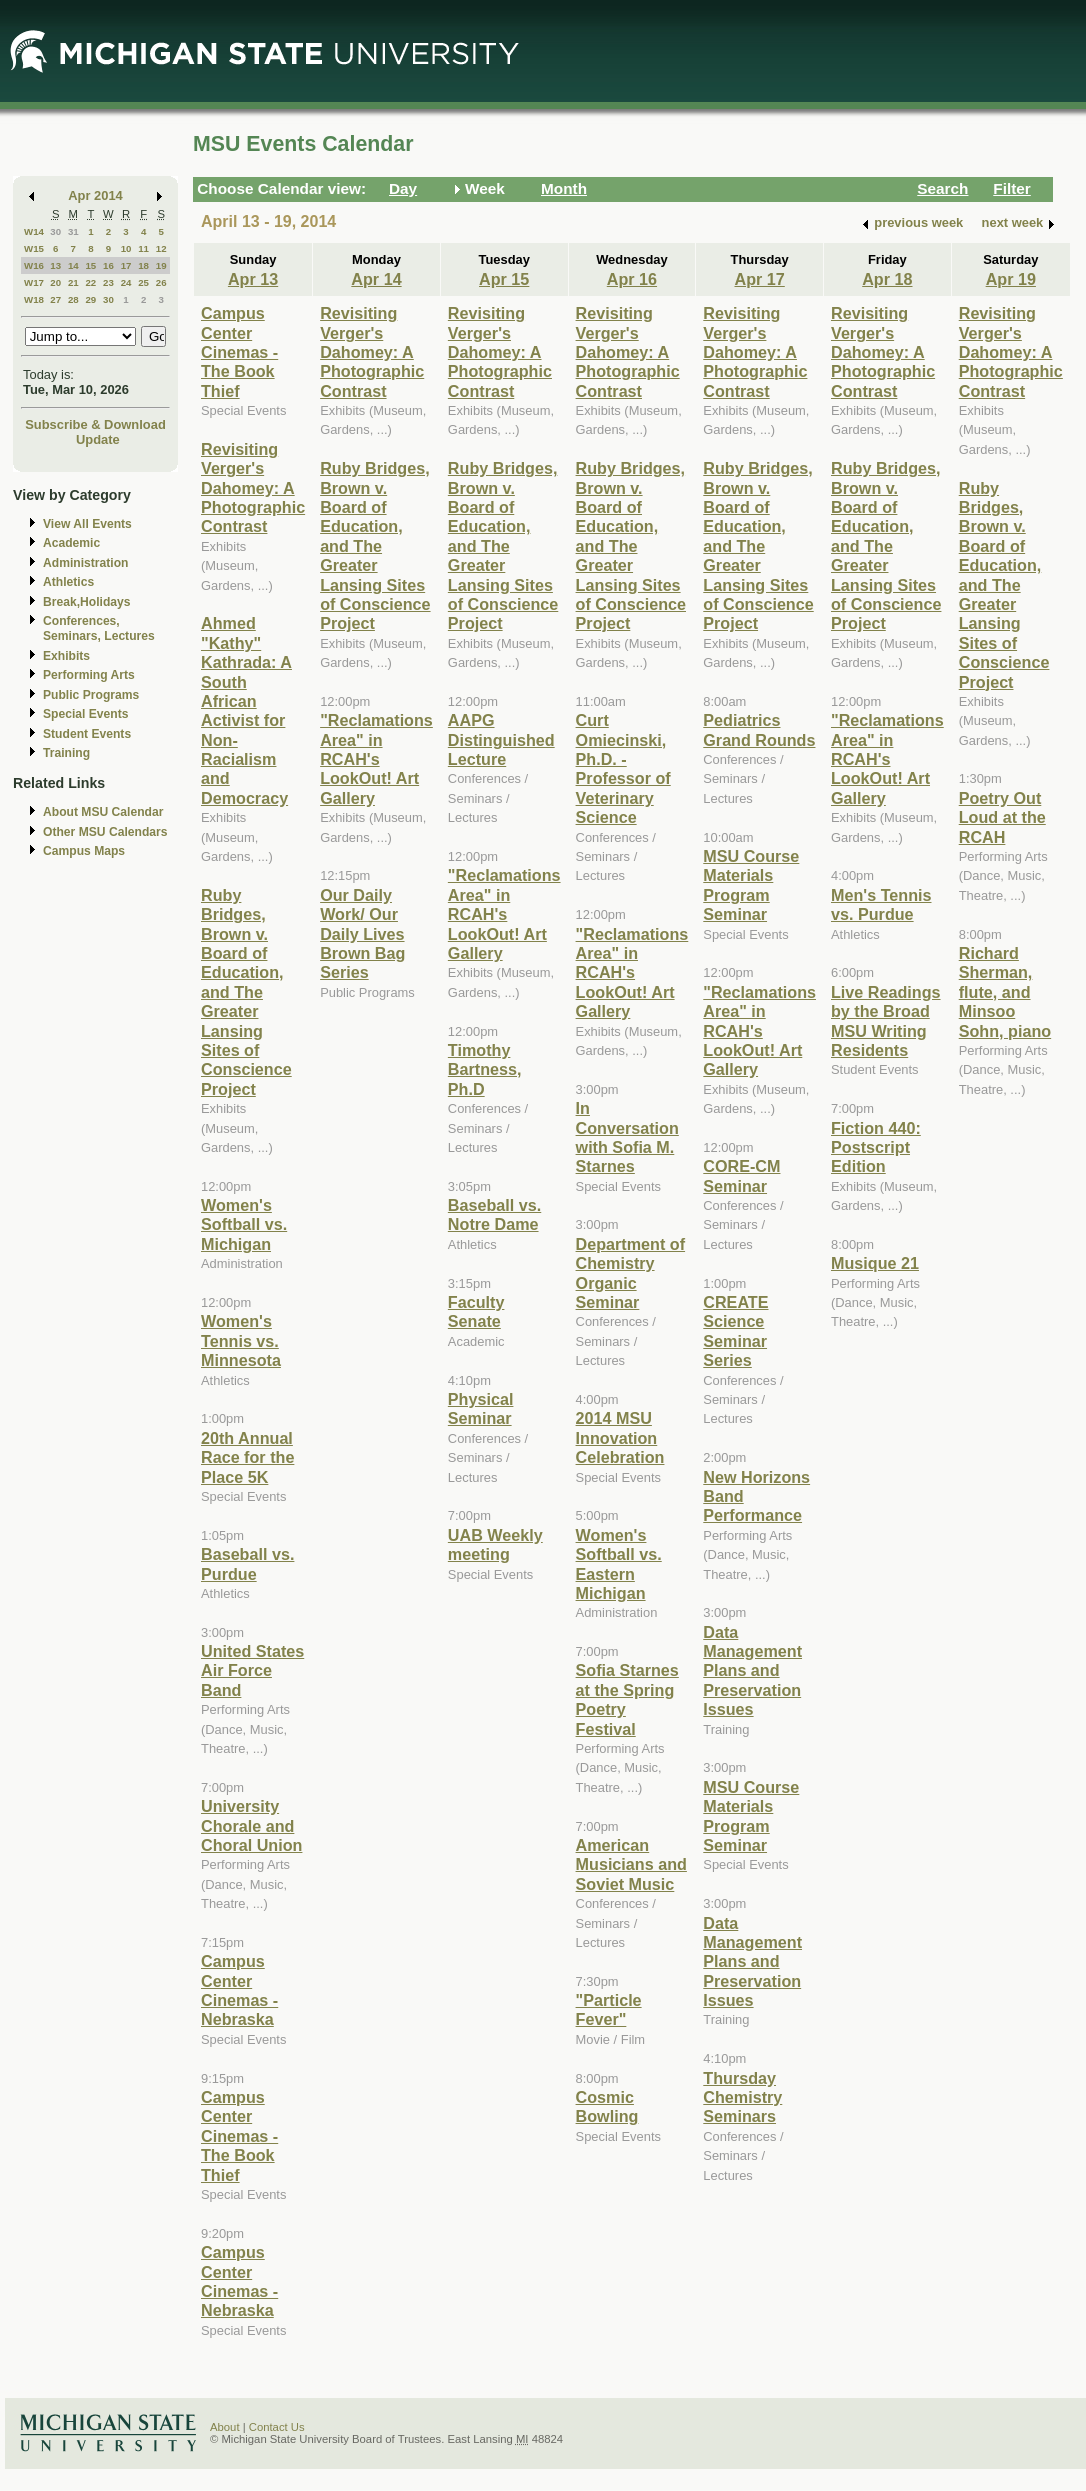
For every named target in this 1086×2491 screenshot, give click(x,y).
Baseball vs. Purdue (247, 1563)
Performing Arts (89, 675)
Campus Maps (84, 851)
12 (161, 248)
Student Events (87, 734)
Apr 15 (504, 279)
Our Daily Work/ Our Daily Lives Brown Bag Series (362, 934)
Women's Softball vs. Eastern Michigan (619, 1564)
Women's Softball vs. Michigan (244, 1224)
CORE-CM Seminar (741, 1175)
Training (66, 753)
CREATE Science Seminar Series (735, 1331)
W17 (34, 282)
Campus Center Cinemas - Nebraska (239, 1990)
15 (90, 265)
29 (90, 299)
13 (55, 265)
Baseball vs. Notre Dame (494, 1214)
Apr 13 (253, 279)
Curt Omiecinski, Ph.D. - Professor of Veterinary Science (623, 768)
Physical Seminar (481, 1408)
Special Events (85, 714)
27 (55, 299)
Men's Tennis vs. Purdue (881, 904)
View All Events (87, 524)
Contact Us (277, 2427)
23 (108, 282)
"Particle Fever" (609, 2009)
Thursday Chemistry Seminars (742, 2097)
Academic (71, 543)
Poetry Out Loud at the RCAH (1002, 817)
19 (161, 265)
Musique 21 (875, 1263)
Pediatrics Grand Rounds (759, 729)
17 (126, 265)
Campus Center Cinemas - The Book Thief (239, 352)
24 (126, 282)
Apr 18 (887, 279)
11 (143, 248)
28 (73, 299)
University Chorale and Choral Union (251, 1825)
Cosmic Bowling (607, 2106)
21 (73, 282)
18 (143, 265)
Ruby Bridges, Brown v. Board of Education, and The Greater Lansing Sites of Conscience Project (246, 992)
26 (161, 282)
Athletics (68, 582)
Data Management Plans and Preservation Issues (752, 1671)
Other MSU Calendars (105, 832)
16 (108, 265)
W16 (34, 265)
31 (73, 231)
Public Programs (91, 695)
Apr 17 (759, 279)
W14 (34, 231)
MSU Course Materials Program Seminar (751, 885)
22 (90, 282)
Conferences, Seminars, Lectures (99, 628)
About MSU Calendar (103, 812)
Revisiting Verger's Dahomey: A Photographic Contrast (253, 488)
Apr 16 (632, 279)
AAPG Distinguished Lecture (501, 739)
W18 (34, 299)
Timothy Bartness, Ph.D (485, 1069)
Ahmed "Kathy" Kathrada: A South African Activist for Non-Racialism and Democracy (246, 710)
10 (126, 248)
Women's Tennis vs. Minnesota (241, 1340)
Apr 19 (1011, 279)
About (225, 2427)
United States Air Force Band (252, 1670)
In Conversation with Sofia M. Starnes (627, 1137)
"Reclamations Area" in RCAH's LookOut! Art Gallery (376, 759)
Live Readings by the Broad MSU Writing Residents (886, 1021)
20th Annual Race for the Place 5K (247, 1457)
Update (98, 439)
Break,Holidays (87, 602)
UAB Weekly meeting (495, 1544)
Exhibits (66, 656)
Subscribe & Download (95, 424)
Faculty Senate (476, 1311)
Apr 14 (376, 279)
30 (55, 231)
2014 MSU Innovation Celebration (620, 1437)
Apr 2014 (95, 195)
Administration (85, 563)
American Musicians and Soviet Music (631, 1864)
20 (55, 282)
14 (73, 265)
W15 (34, 248)
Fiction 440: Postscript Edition (876, 1147)
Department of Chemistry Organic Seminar (631, 1273)
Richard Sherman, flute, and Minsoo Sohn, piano (1005, 992)
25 (143, 282)
